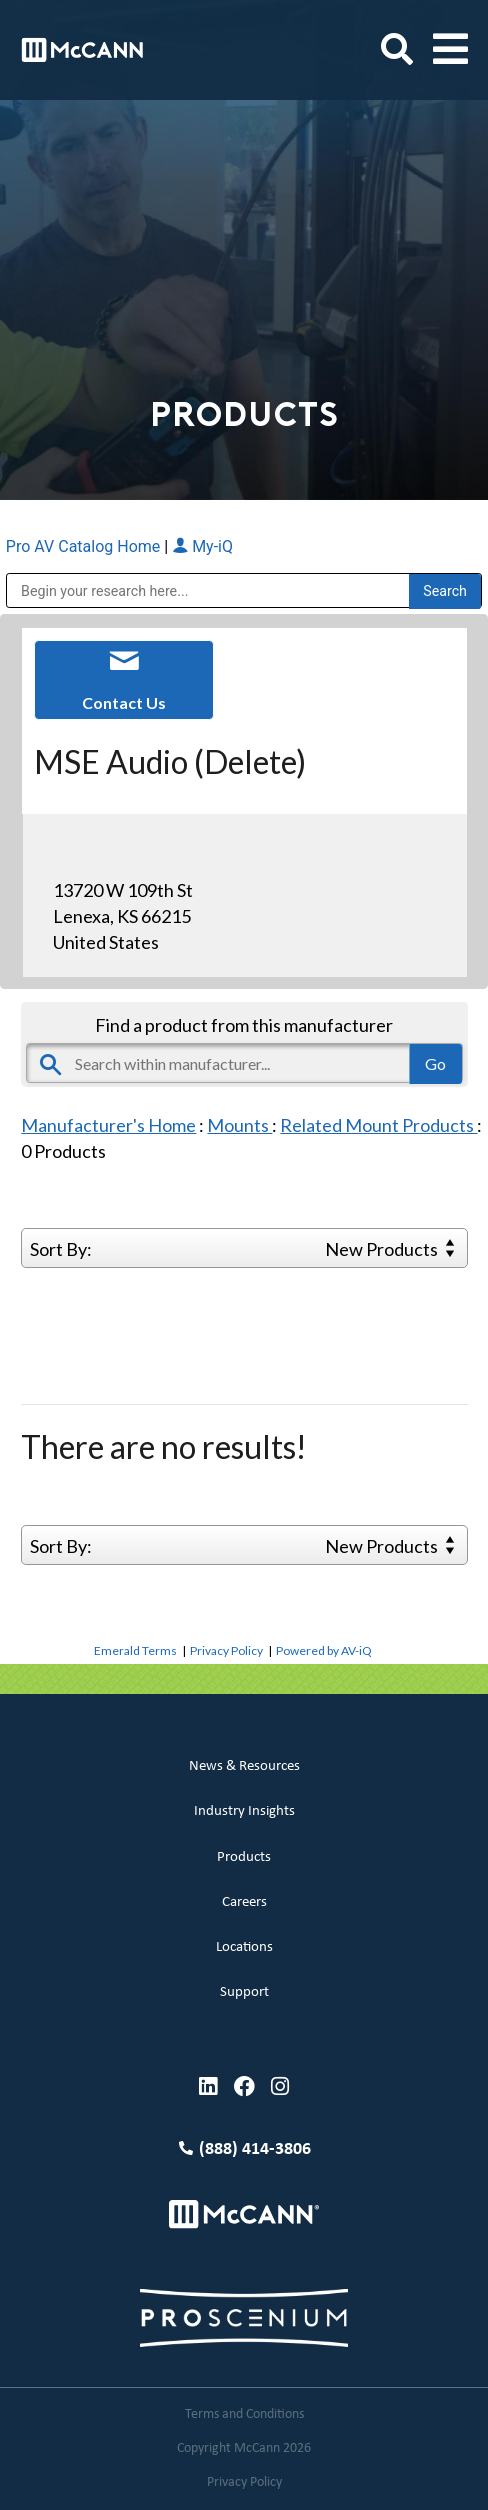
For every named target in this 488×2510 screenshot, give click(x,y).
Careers (244, 1902)
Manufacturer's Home (108, 1125)
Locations (244, 1947)
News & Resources (244, 1766)
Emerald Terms (135, 1650)
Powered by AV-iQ (324, 1650)
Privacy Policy (226, 1650)
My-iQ (202, 546)
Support (244, 1992)
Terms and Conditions (244, 2414)
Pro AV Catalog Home (85, 546)
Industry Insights (244, 1811)
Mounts (239, 1125)
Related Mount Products (378, 1125)
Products (244, 1857)
